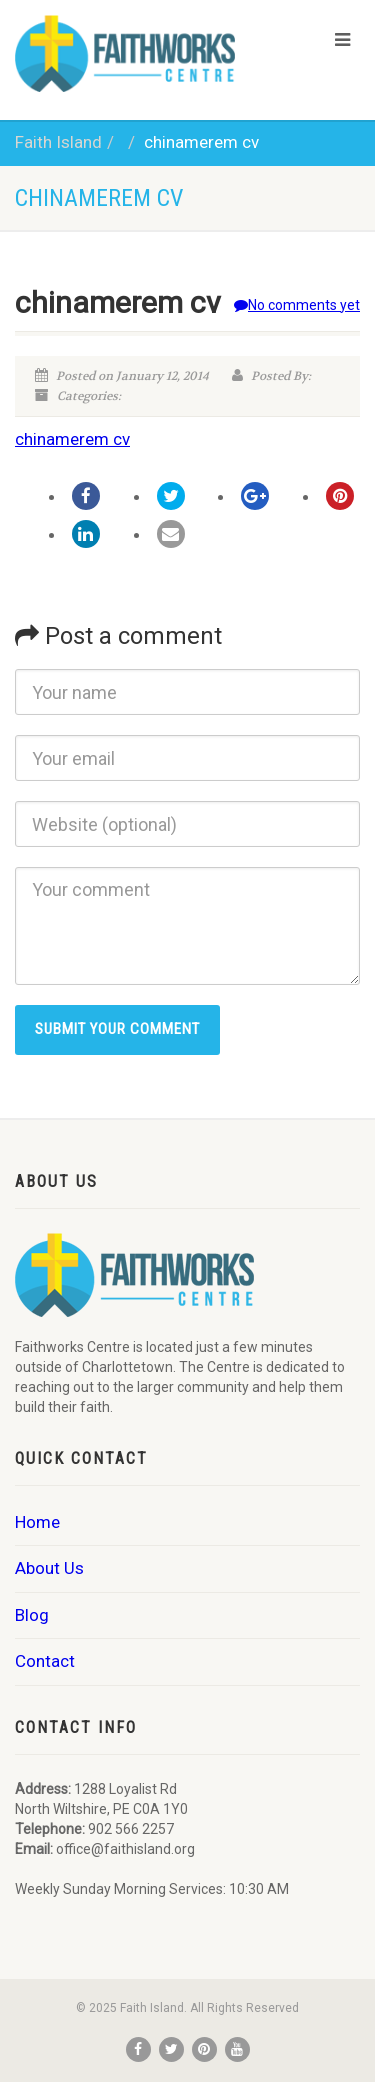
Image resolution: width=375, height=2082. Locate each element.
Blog (32, 1615)
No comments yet (297, 305)
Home (37, 1522)
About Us (49, 1568)
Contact (45, 1661)
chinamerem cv (72, 439)
